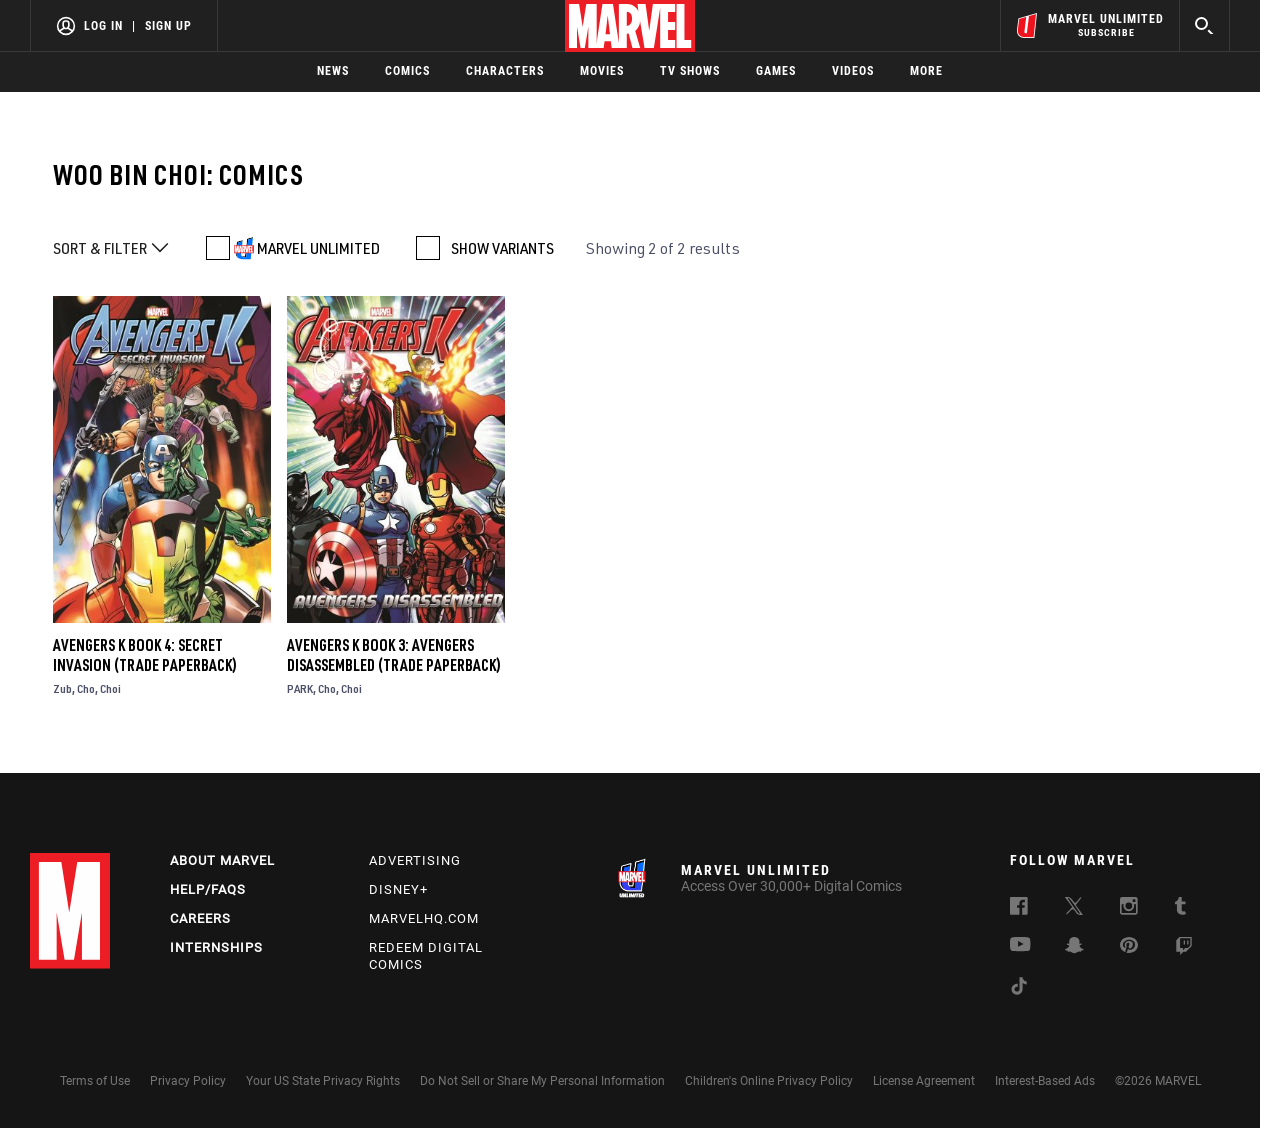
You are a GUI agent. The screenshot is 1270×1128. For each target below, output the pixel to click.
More (926, 71)
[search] (1204, 25)
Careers (200, 918)
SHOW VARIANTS (502, 248)
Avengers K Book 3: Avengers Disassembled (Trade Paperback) (394, 655)
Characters (505, 71)
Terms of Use (95, 1081)
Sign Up (168, 26)
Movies (602, 71)
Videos (853, 71)
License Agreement (924, 1081)
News (333, 71)
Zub (62, 688)
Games (776, 71)
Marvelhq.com (424, 918)
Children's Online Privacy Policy (769, 1081)
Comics (407, 71)
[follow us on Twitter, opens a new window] (1074, 909)
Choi (110, 688)
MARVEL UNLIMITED (318, 248)
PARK (300, 688)
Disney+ (398, 889)
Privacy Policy (188, 1081)
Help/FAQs (208, 889)
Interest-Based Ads (1045, 1081)
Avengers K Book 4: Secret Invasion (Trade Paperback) (145, 655)
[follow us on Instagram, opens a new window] (1129, 909)
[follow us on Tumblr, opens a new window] (1180, 909)
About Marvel (222, 860)
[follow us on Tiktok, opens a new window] (1019, 989)
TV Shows (690, 71)
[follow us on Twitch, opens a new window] (1184, 949)
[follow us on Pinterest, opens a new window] (1129, 947)
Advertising (415, 860)
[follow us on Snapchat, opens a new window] (1074, 948)
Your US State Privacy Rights (323, 1081)
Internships (216, 947)
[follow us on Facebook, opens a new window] (1019, 909)
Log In (103, 26)
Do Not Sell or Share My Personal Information (542, 1081)
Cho (86, 688)
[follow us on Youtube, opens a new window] (1020, 946)
